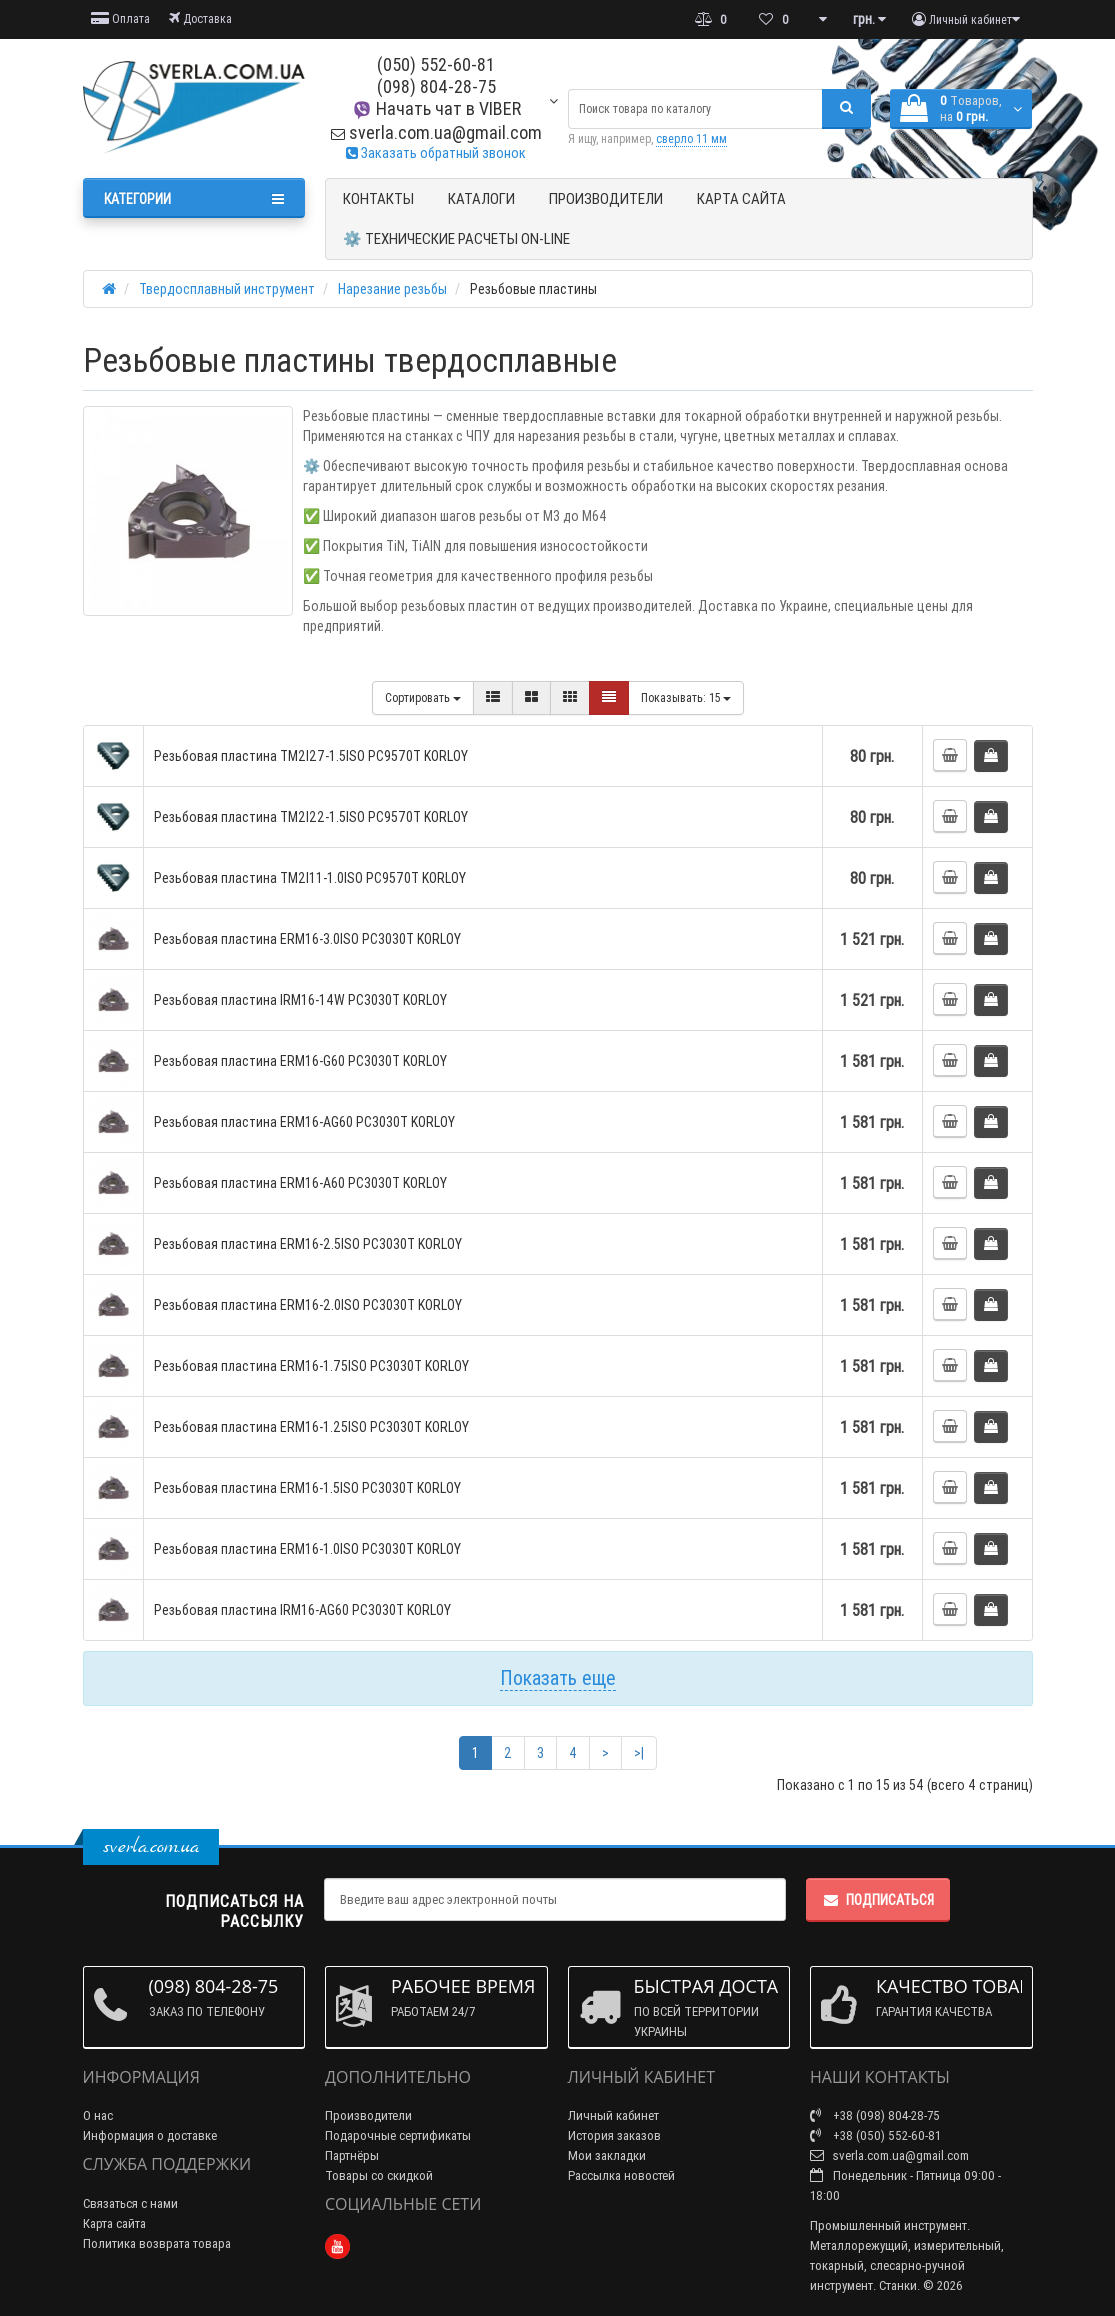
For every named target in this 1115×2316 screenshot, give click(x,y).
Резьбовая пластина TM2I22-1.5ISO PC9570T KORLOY (311, 817)
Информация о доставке (150, 2135)
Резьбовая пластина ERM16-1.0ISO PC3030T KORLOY (307, 1549)
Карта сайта (741, 198)
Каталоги (481, 198)
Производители (606, 198)
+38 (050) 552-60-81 (875, 2135)
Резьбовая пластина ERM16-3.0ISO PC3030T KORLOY (307, 939)
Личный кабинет (613, 2115)
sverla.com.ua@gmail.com (436, 132)
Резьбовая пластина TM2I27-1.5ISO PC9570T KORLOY (311, 756)
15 (686, 697)
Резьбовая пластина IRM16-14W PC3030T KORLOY (300, 1000)
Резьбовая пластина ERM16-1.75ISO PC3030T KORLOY (311, 1366)
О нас (98, 2115)
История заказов (614, 2135)
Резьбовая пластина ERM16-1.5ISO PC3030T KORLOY (307, 1488)
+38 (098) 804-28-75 (875, 2115)
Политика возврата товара (157, 2243)
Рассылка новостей (621, 2175)
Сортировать (423, 697)
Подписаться (878, 1900)
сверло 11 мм (691, 138)
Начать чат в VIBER (436, 108)
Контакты (378, 198)
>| (639, 1753)
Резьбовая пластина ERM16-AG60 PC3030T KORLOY (304, 1122)
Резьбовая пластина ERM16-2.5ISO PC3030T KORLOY (308, 1244)
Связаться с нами (130, 2203)
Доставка (200, 18)
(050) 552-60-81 (436, 64)
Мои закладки (607, 2155)
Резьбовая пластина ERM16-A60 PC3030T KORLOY (300, 1183)
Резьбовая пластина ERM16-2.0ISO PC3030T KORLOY (308, 1305)
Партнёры (352, 2155)
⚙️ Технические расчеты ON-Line (456, 238)
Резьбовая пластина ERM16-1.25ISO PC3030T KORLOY (311, 1427)
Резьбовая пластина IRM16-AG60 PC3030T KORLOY (302, 1610)
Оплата (120, 18)
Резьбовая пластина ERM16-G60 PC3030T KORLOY (300, 1061)
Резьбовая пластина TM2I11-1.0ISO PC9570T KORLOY (310, 878)
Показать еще (558, 1677)
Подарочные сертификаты (398, 2135)
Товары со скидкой (379, 2175)
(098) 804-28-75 (436, 86)
